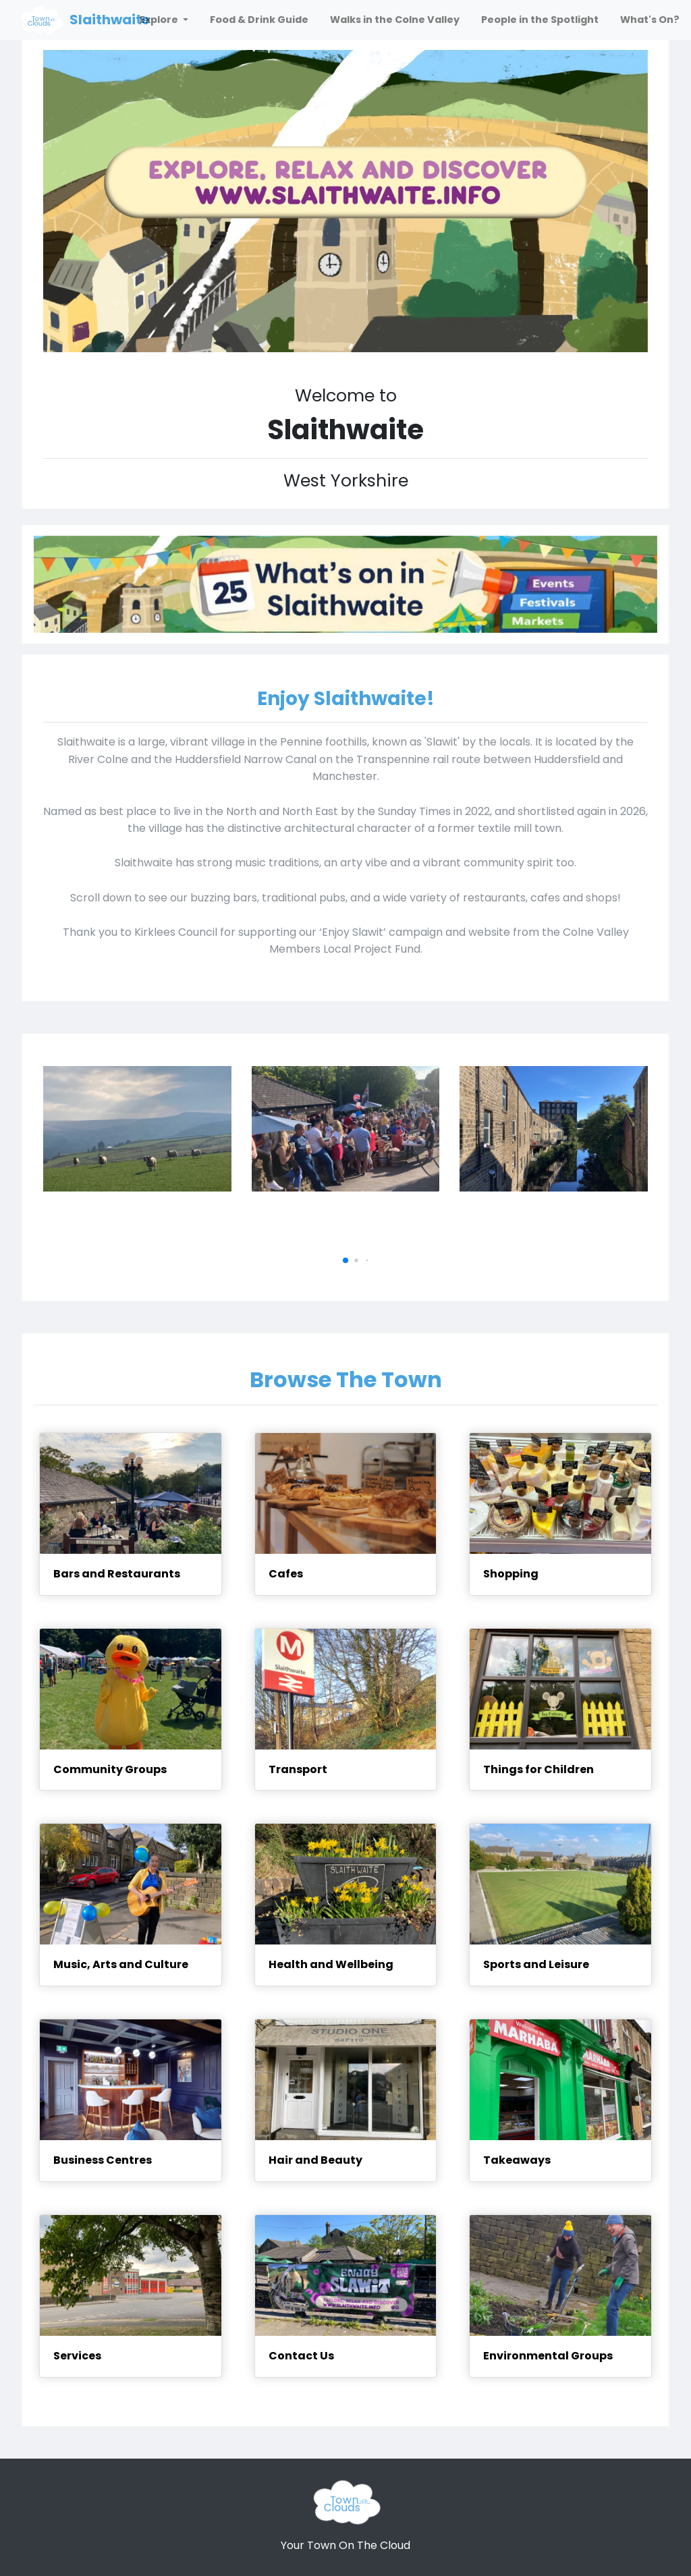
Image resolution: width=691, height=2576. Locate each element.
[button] (345, 1260)
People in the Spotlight (540, 19)
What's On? (650, 19)
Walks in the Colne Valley (395, 19)
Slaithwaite (110, 19)
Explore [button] (160, 19)
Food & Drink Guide (259, 19)
